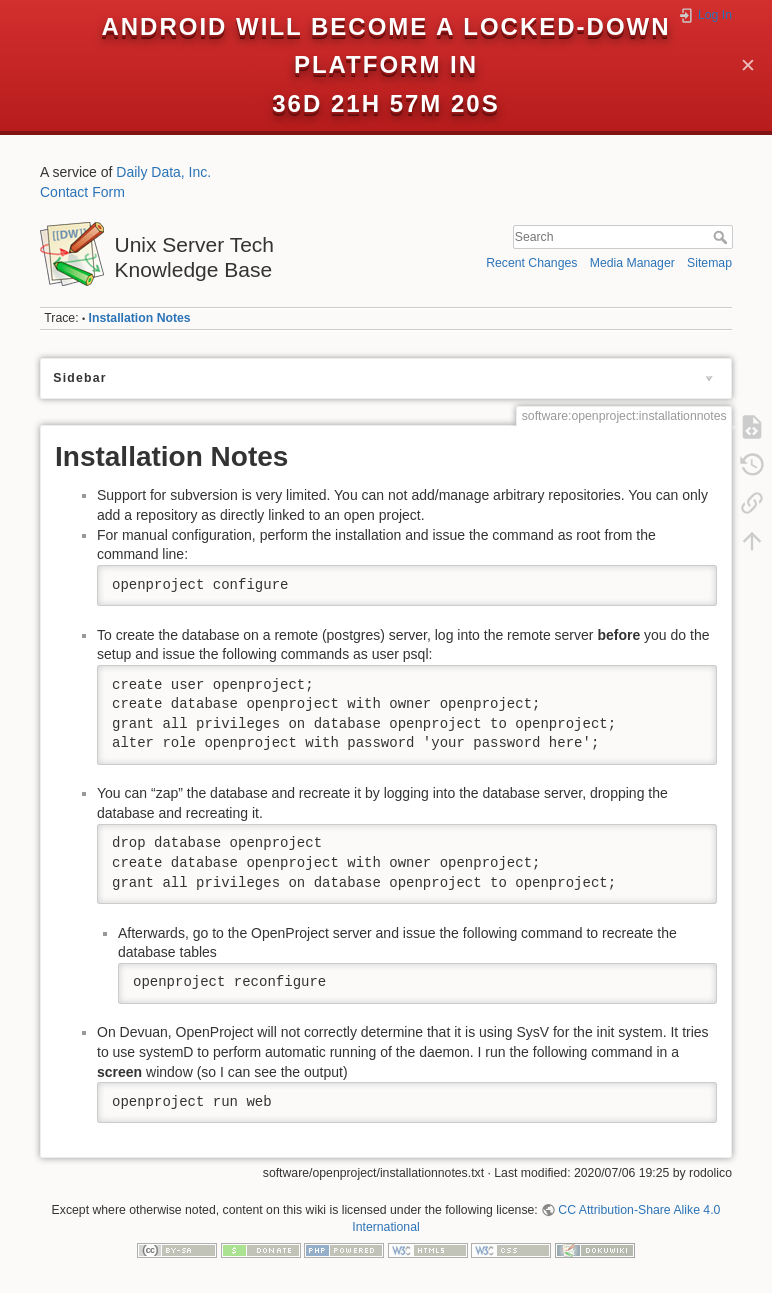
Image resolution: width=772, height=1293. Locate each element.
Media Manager (632, 263)
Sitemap (709, 263)
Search (722, 237)
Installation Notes (140, 318)
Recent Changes (531, 263)
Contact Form (82, 192)
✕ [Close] (748, 65)
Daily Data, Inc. (163, 172)
